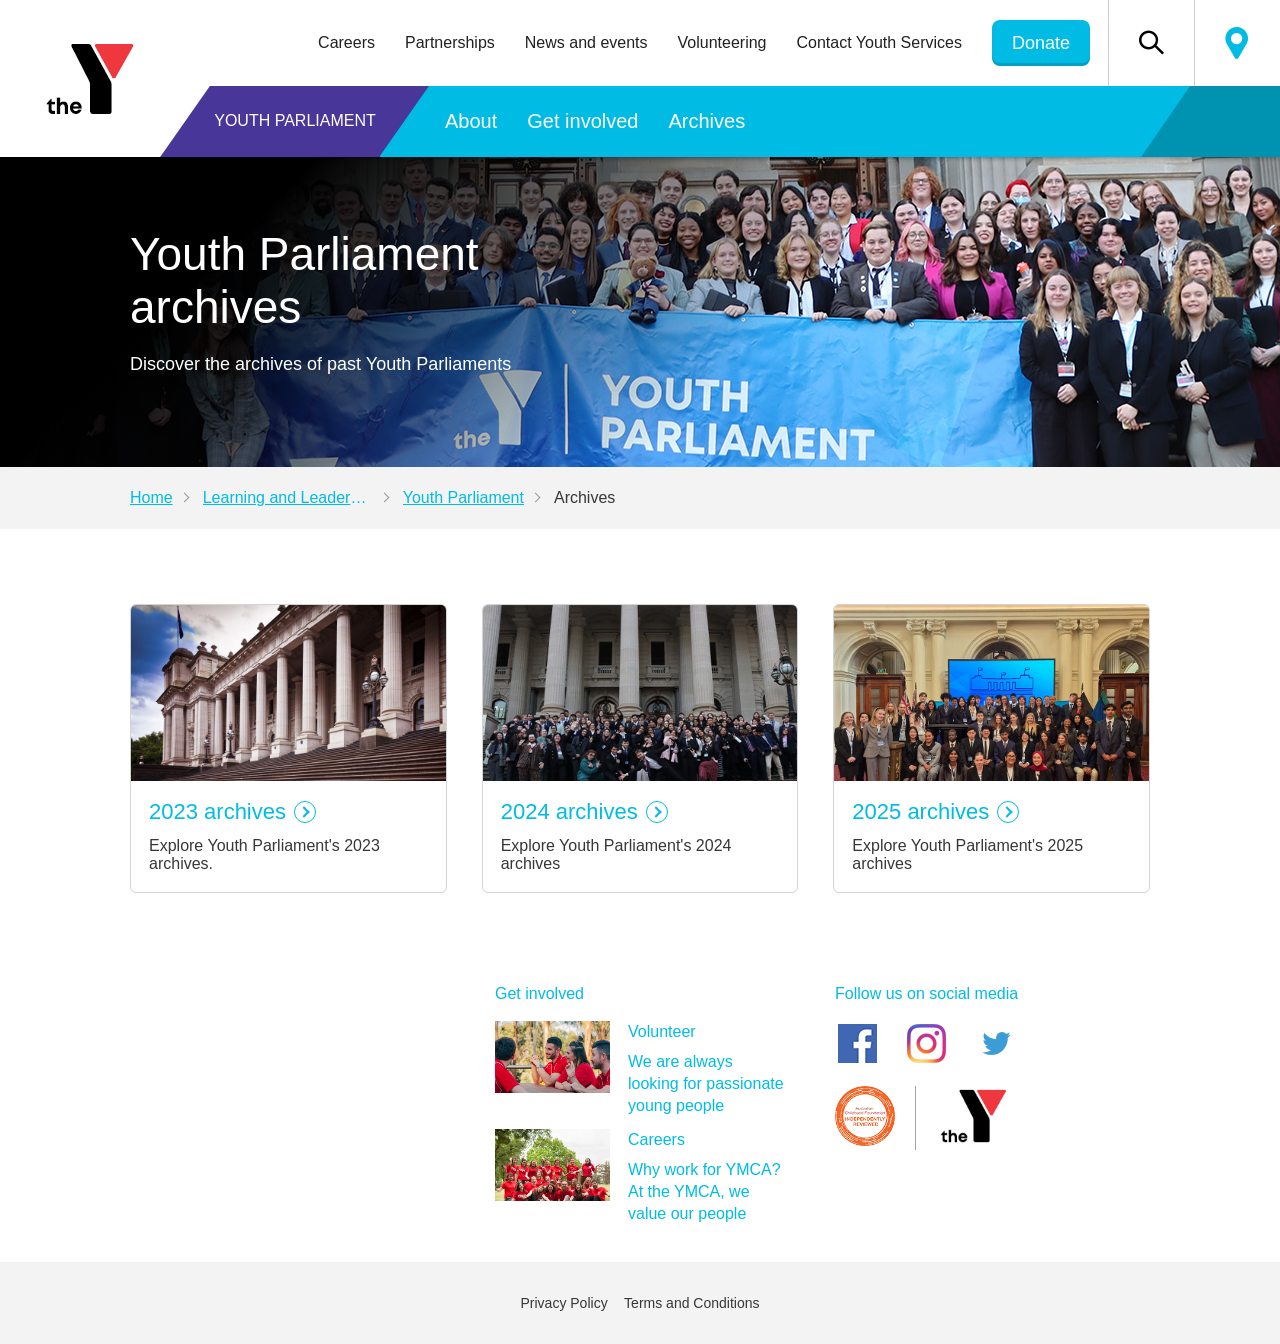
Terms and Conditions (691, 1303)
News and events (586, 42)
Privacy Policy (564, 1303)
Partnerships (450, 42)
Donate (1041, 43)
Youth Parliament (295, 120)
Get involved (582, 121)
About (471, 121)
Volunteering (722, 42)
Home (151, 497)
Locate (1237, 43)
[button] (1151, 43)
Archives (706, 121)
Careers (346, 42)
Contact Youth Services (879, 42)
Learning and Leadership (291, 497)
